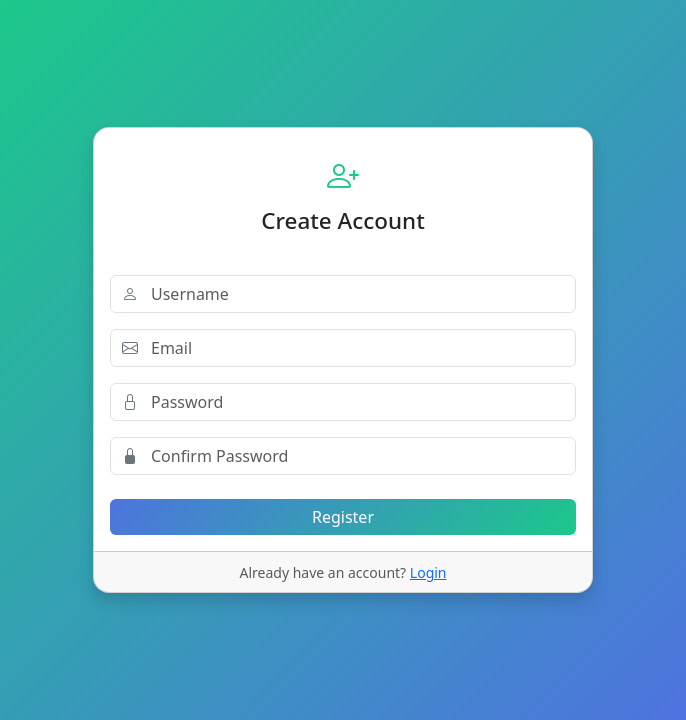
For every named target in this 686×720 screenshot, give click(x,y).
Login (428, 572)
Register (343, 517)
